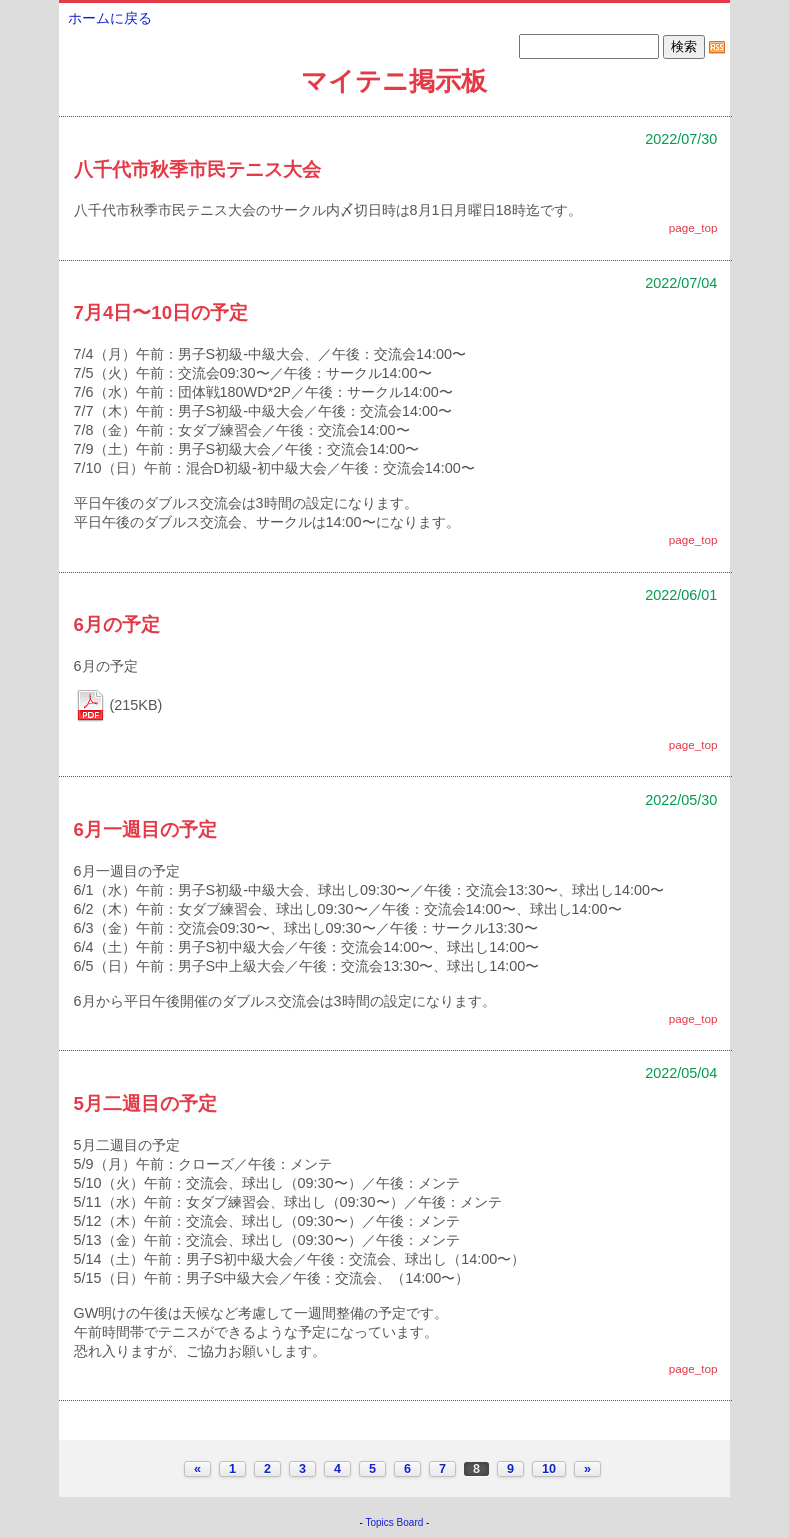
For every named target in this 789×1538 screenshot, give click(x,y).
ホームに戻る (110, 18)
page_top (693, 227)
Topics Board (395, 1522)
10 (549, 1469)
